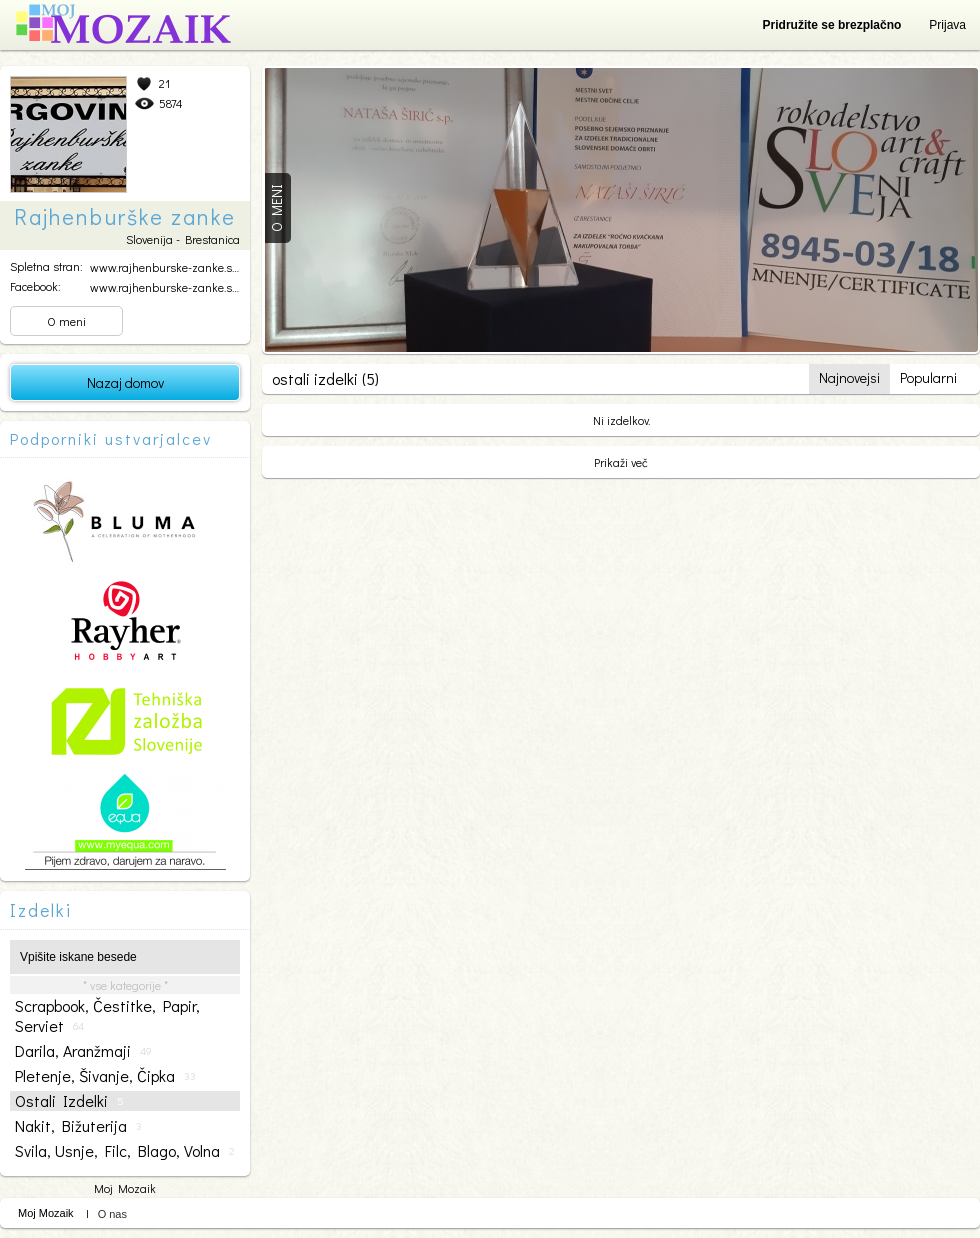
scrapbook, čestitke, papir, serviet (107, 1016)
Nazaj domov (125, 382)
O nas (112, 1214)
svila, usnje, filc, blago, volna (125, 1151)
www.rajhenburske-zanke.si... (165, 267)
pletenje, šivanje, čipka (105, 1076)
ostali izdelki (69, 1101)
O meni (66, 321)
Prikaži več (621, 462)
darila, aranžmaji (83, 1051)
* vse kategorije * (125, 985)
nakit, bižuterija (78, 1126)
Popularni (928, 377)
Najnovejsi (849, 377)
